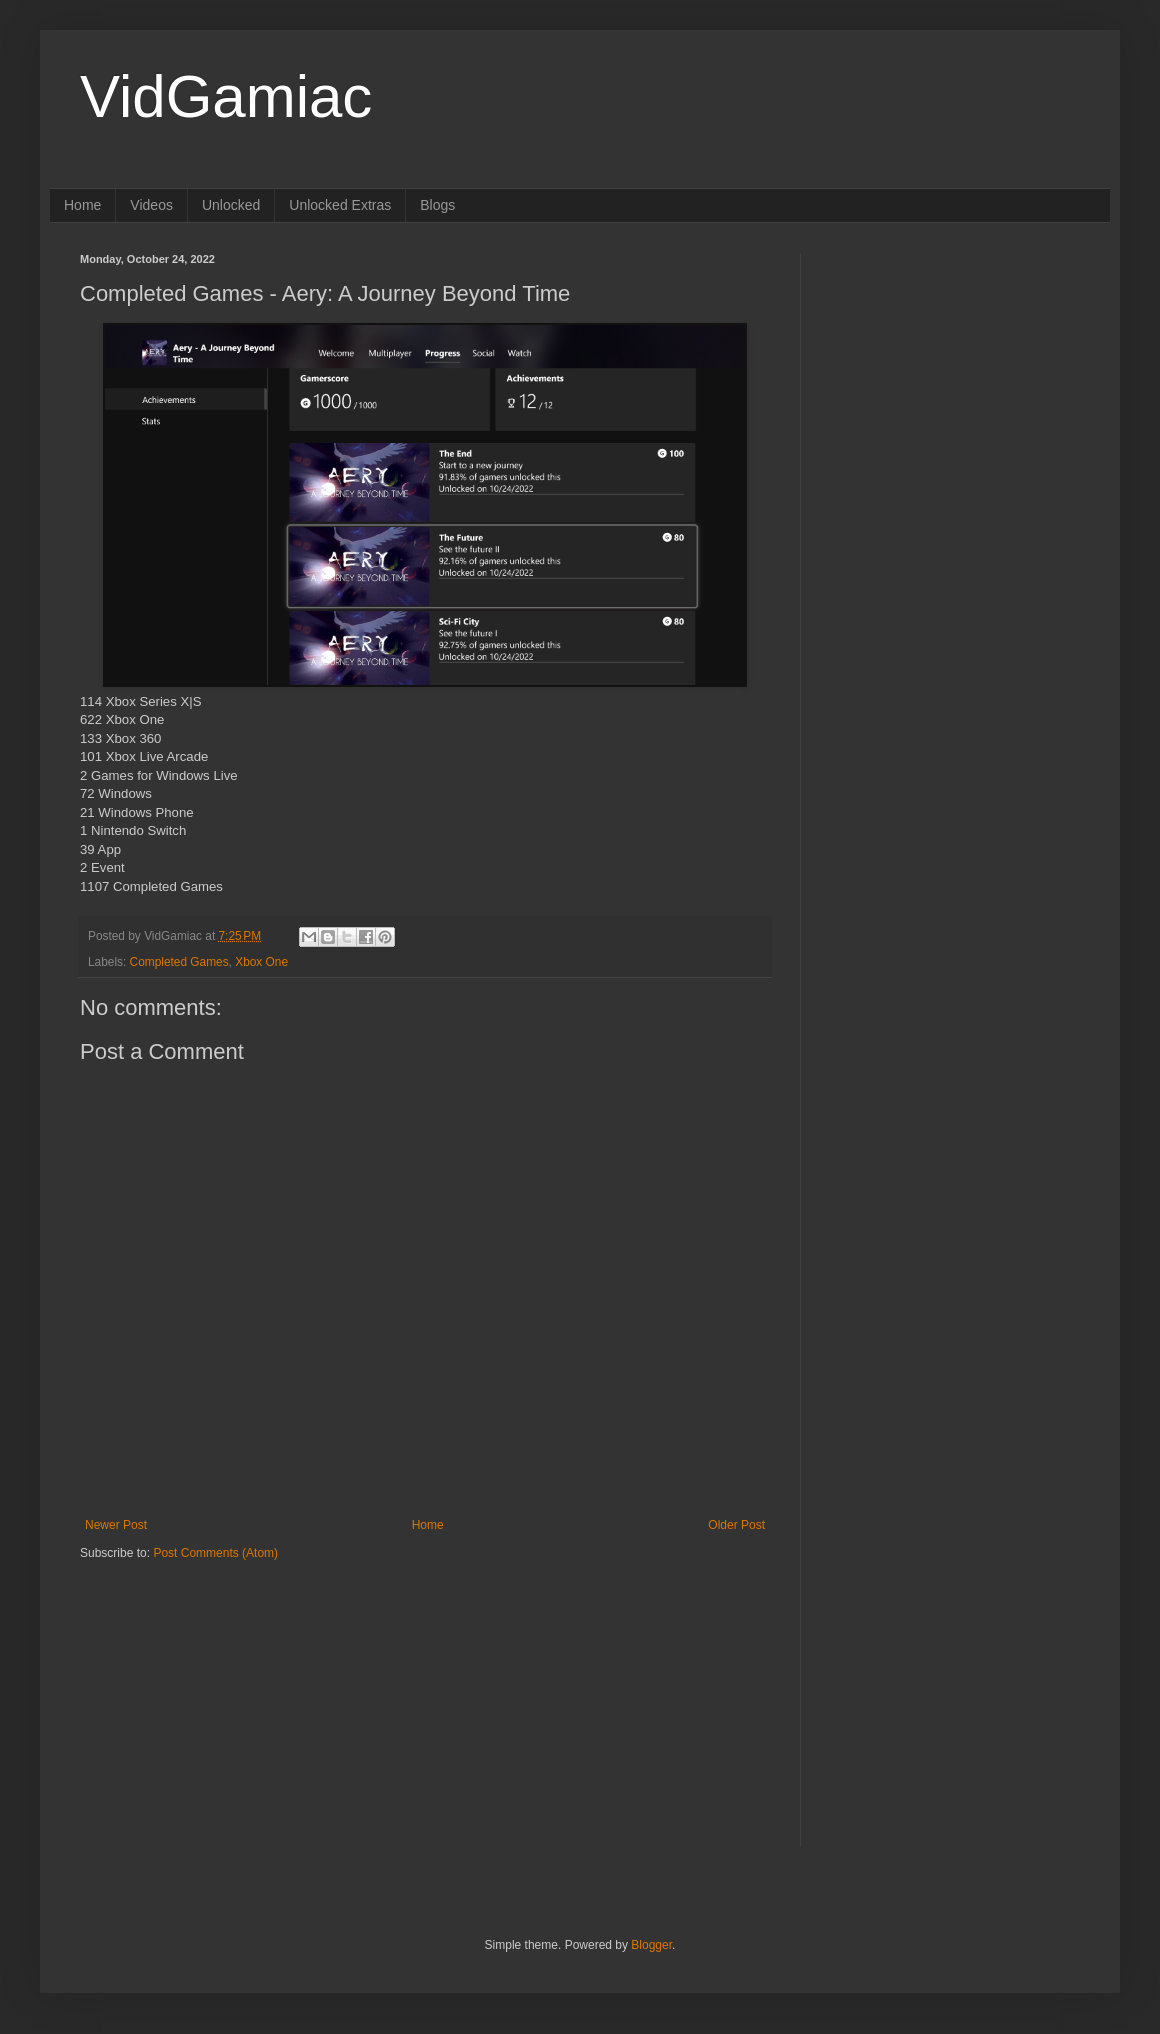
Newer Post (116, 1525)
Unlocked (231, 205)
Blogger (651, 1945)
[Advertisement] (205, 1687)
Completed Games (179, 962)
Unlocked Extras (340, 205)
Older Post (736, 1525)
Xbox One (261, 962)
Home (82, 205)
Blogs (437, 205)
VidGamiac (226, 96)
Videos (151, 205)
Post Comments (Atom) (215, 1553)
